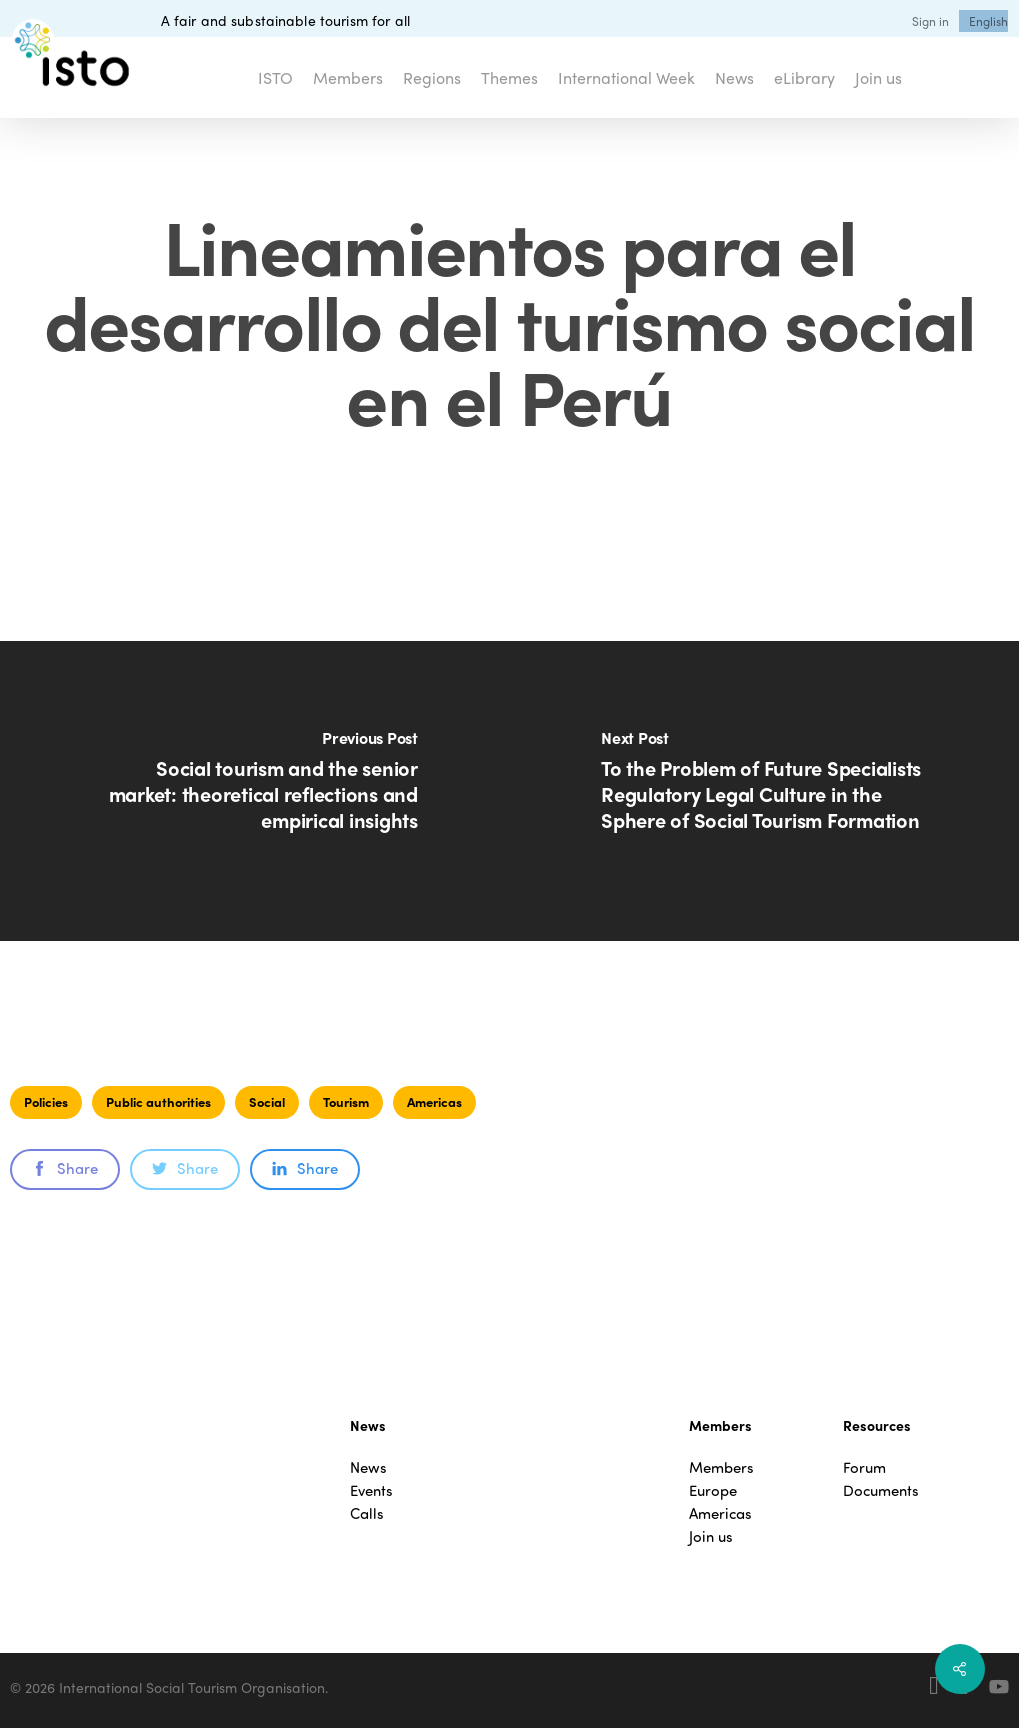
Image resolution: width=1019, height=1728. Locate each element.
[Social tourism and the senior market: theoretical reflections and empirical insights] (255, 791)
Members (721, 1467)
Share (65, 1168)
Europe (713, 1490)
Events (371, 1490)
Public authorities (158, 1101)
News (368, 1467)
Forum (864, 1467)
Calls (367, 1513)
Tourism (346, 1101)
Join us (711, 1536)
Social (267, 1101)
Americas (434, 1101)
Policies (46, 1101)
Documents (881, 1490)
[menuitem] (988, 21)
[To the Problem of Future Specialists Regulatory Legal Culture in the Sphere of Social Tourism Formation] (765, 791)
